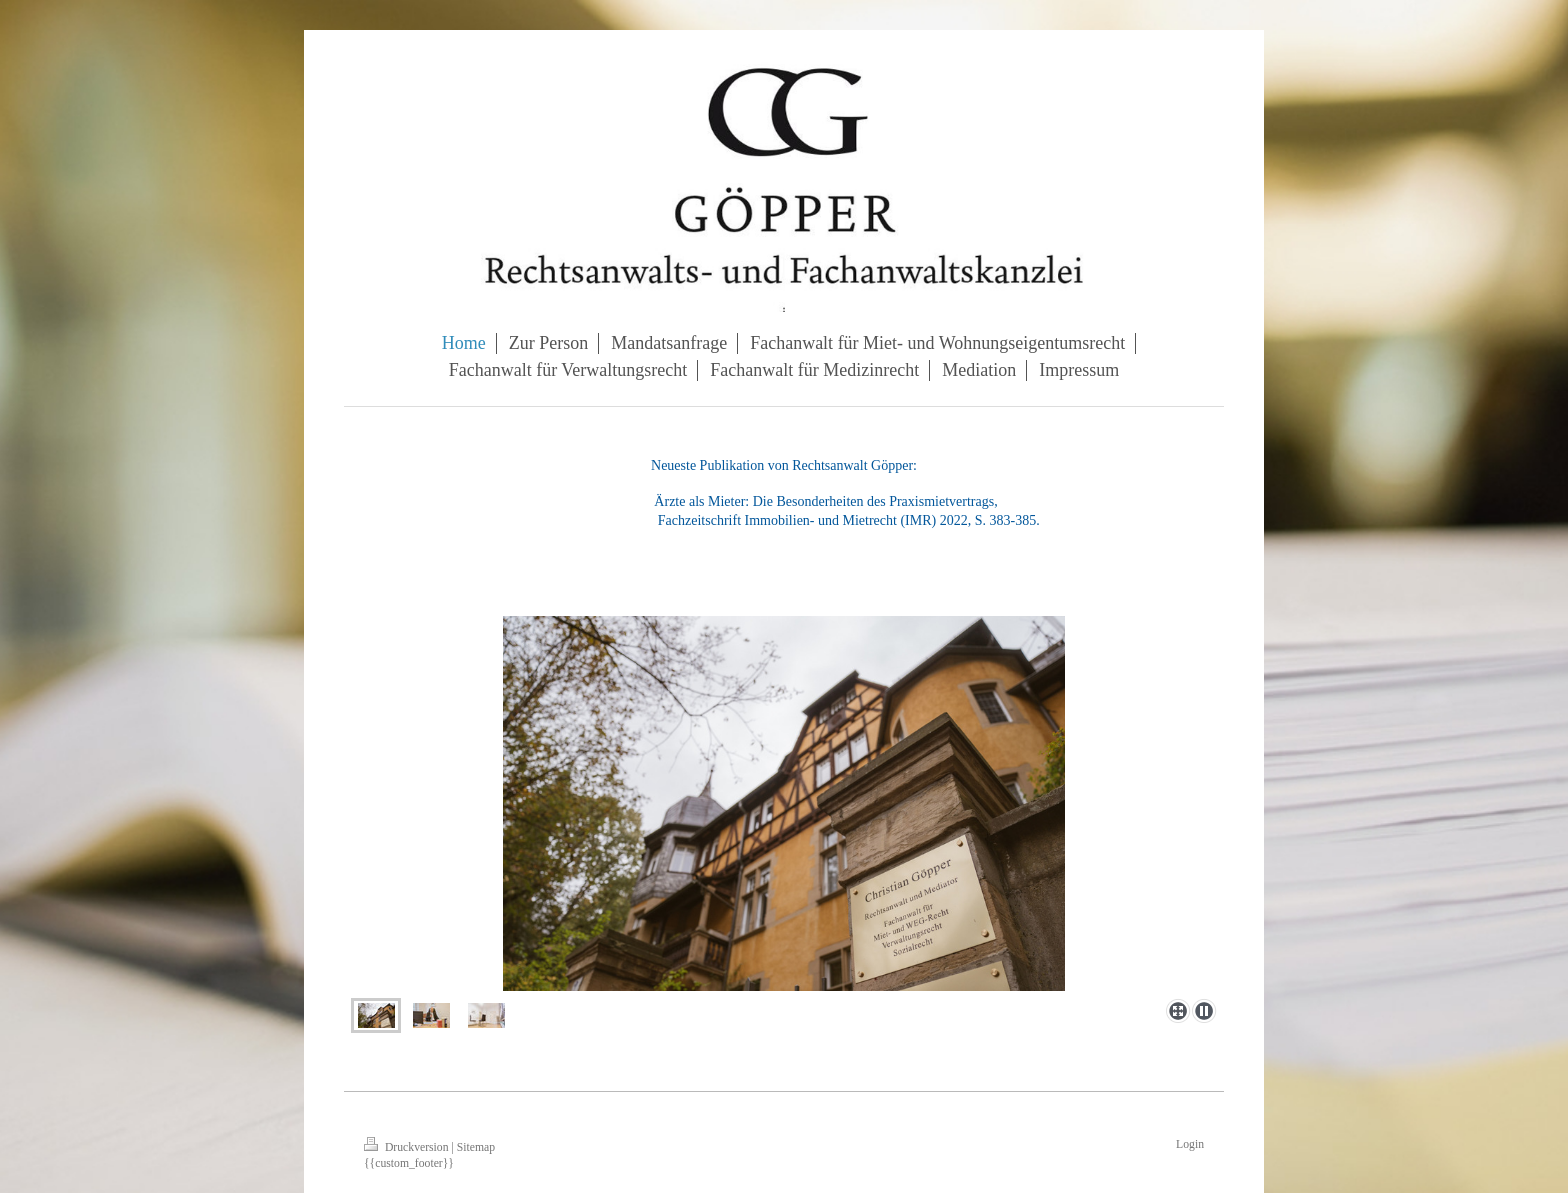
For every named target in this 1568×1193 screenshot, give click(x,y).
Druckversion (407, 1147)
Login (1190, 1144)
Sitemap (476, 1147)
